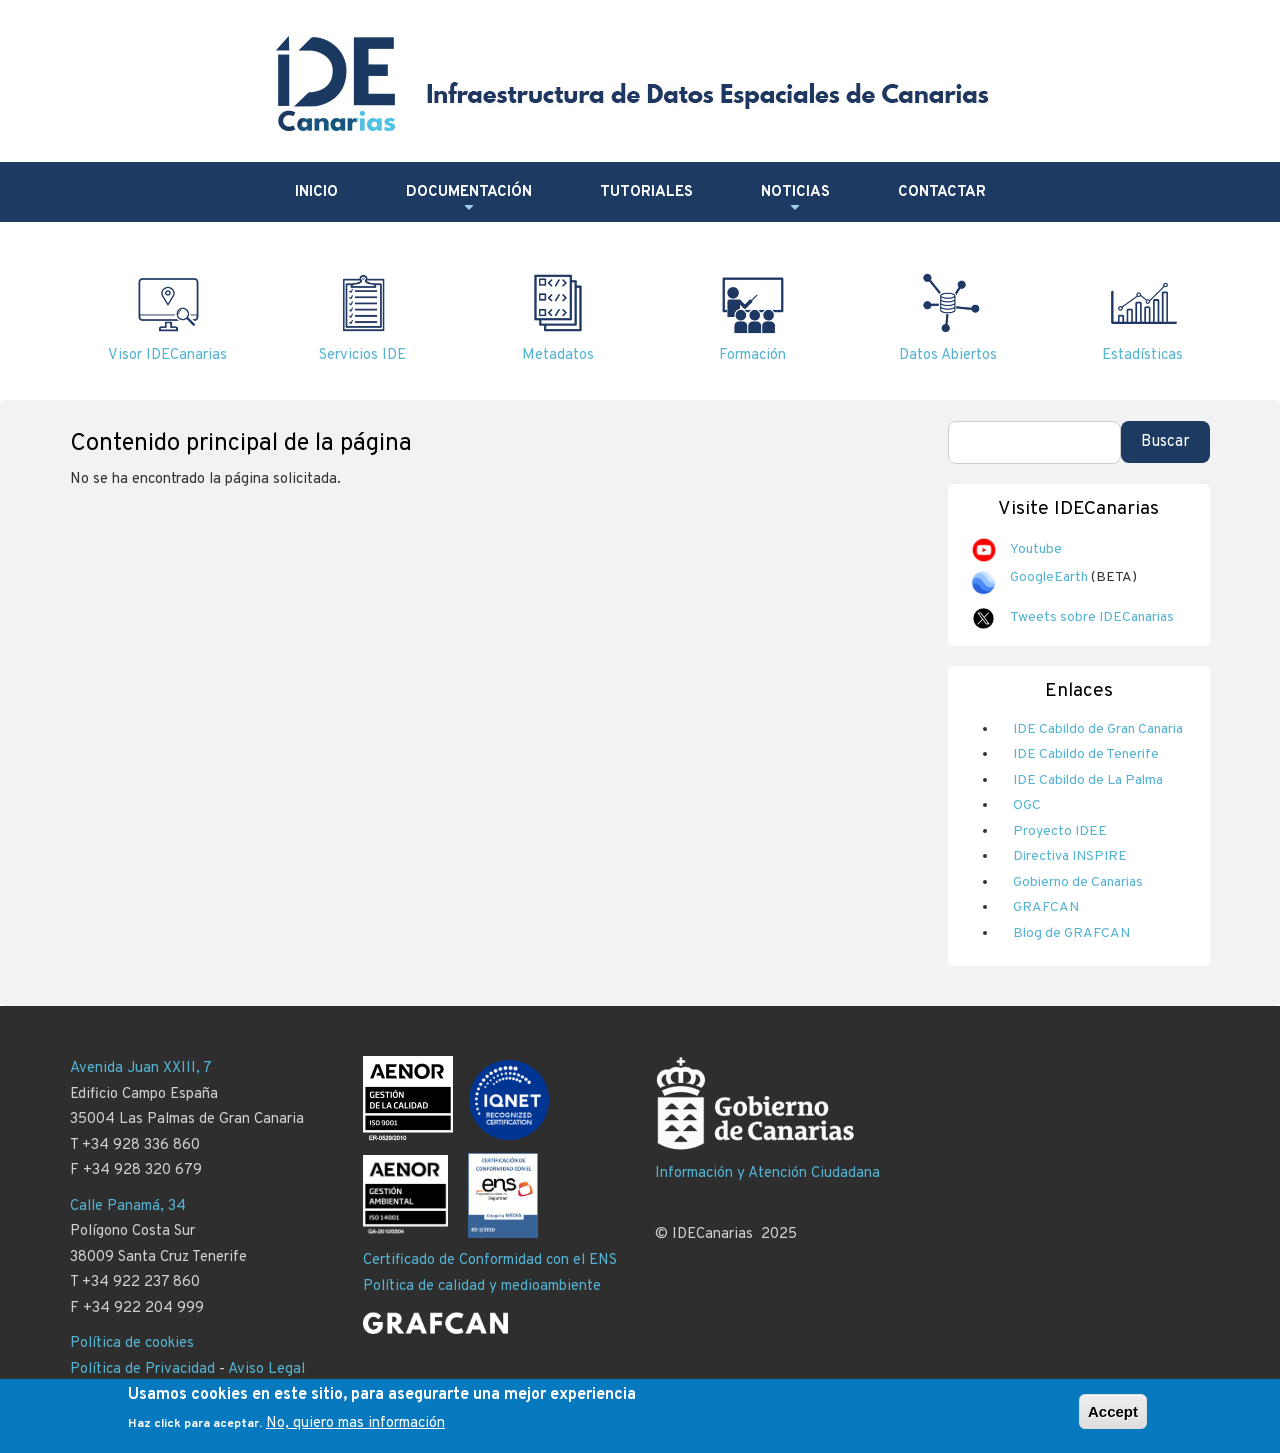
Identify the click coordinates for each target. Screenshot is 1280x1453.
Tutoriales (646, 192)
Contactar (942, 192)
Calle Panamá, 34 (128, 1206)
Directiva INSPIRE (1070, 856)
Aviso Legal (266, 1369)
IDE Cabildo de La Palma (1088, 780)
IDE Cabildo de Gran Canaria (1098, 729)
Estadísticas (1142, 355)
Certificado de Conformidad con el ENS (490, 1260)
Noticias (795, 200)
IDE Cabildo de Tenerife (1086, 754)
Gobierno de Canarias (1078, 882)
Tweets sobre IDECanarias (1092, 617)
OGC (1027, 805)
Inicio (316, 192)
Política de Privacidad (142, 1369)
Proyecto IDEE (1060, 831)
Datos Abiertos (948, 355)
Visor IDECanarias (167, 355)
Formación (752, 355)
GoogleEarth (1049, 577)
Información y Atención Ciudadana (767, 1173)
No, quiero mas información (355, 1430)
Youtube (1036, 549)
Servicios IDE (362, 355)
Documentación (469, 200)
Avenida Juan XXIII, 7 (141, 1068)
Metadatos (558, 355)
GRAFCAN (1046, 907)
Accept (1113, 1417)
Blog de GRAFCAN (1071, 933)
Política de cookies (132, 1343)
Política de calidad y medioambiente (482, 1286)
